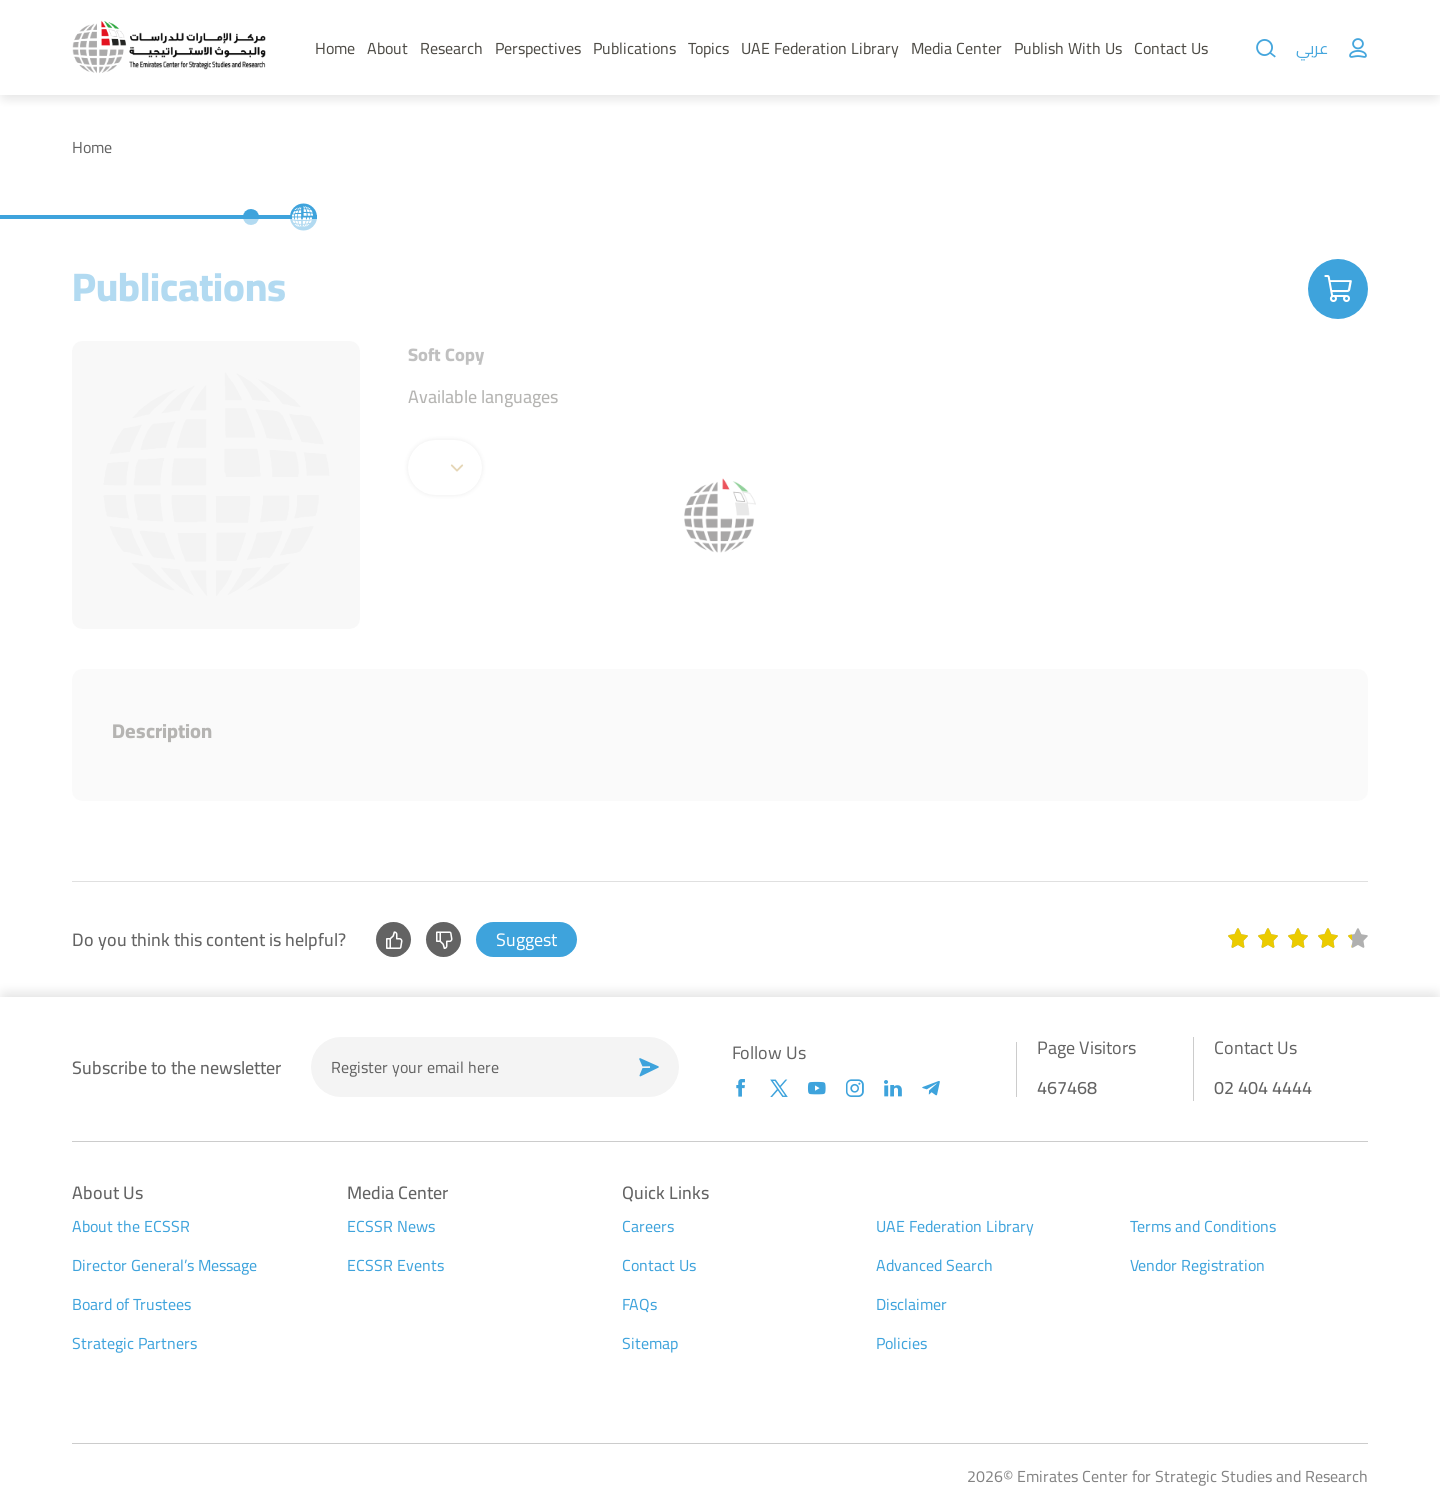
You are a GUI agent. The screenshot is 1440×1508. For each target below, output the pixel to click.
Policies (901, 1343)
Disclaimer (911, 1304)
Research (451, 48)
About (387, 48)
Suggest (526, 939)
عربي (1312, 48)
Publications (634, 48)
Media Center (956, 48)
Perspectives (538, 48)
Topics (708, 48)
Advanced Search (934, 1265)
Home (335, 48)
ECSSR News (391, 1226)
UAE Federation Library (820, 48)
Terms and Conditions (1203, 1226)
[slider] (1298, 940)
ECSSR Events (395, 1265)
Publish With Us (1068, 48)
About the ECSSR (131, 1226)
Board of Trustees (131, 1304)
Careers (648, 1226)
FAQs (639, 1304)
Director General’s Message (164, 1265)
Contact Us (1171, 48)
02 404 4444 (1263, 1087)
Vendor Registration (1197, 1265)
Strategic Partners (134, 1343)
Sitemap (650, 1343)
